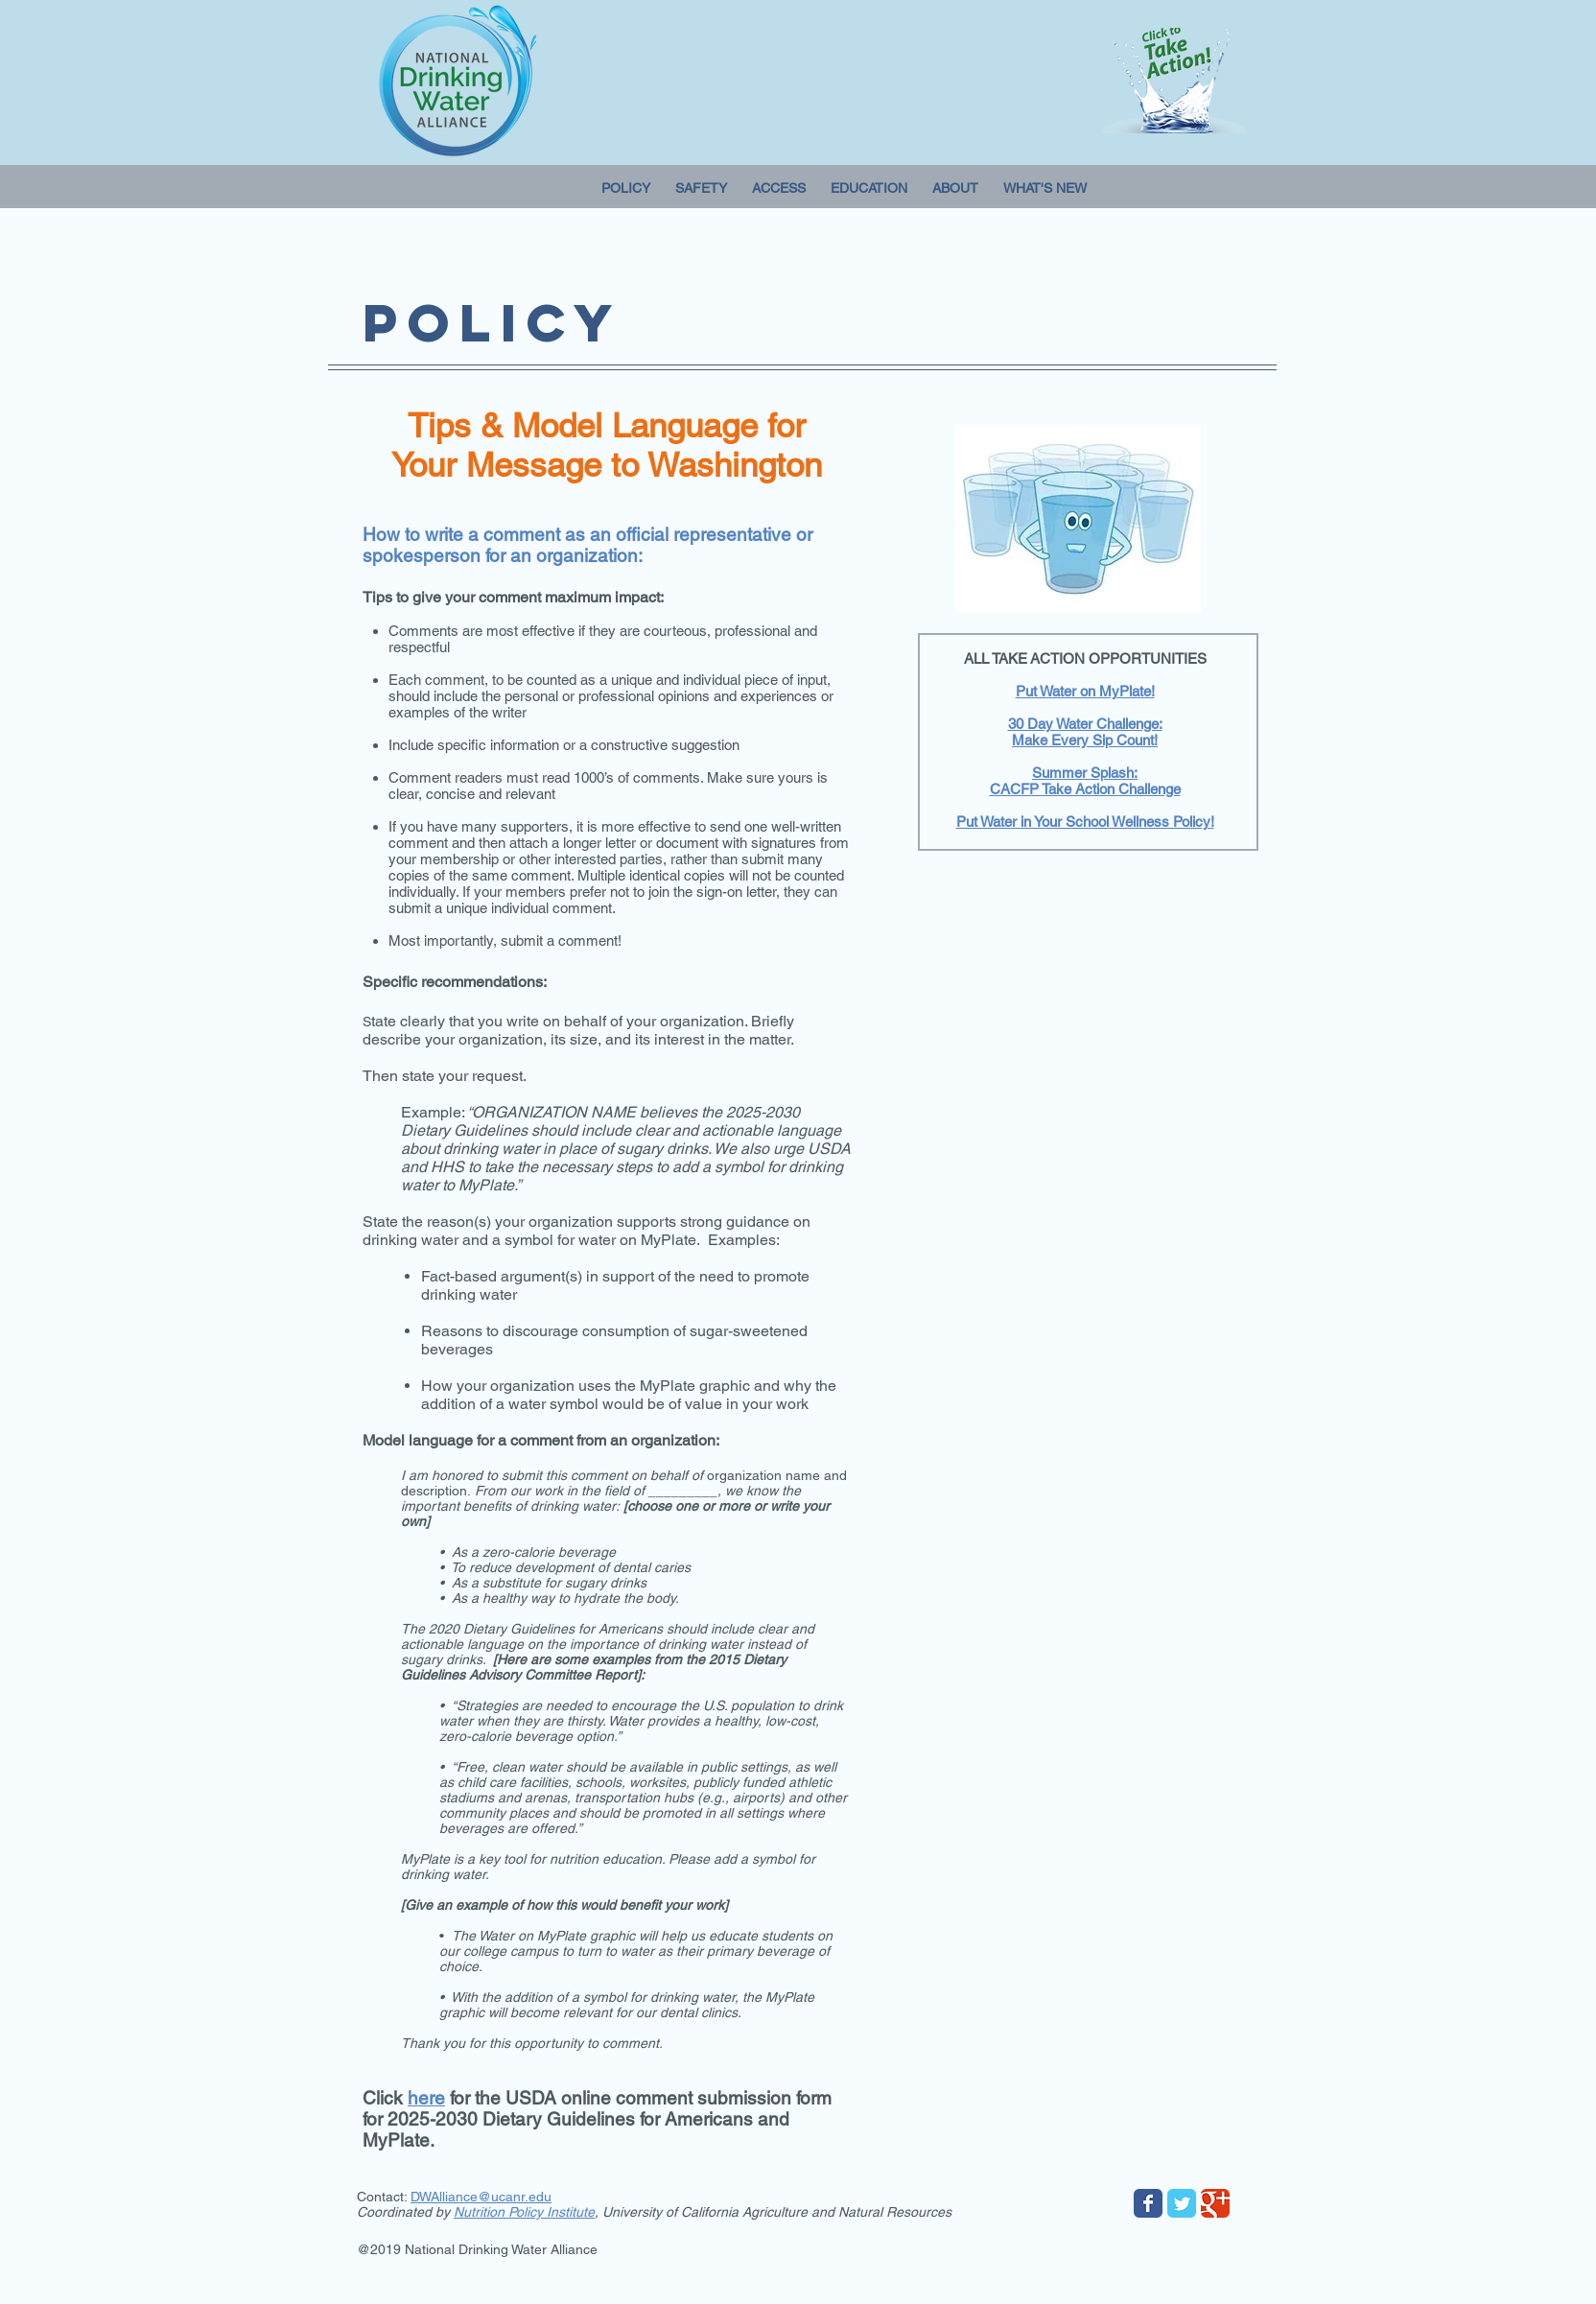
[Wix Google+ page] (1215, 2203)
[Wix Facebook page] (1148, 2203)
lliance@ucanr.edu (495, 2196)
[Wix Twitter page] (1181, 2203)
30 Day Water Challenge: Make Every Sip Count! (1085, 732)
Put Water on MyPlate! (1085, 691)
